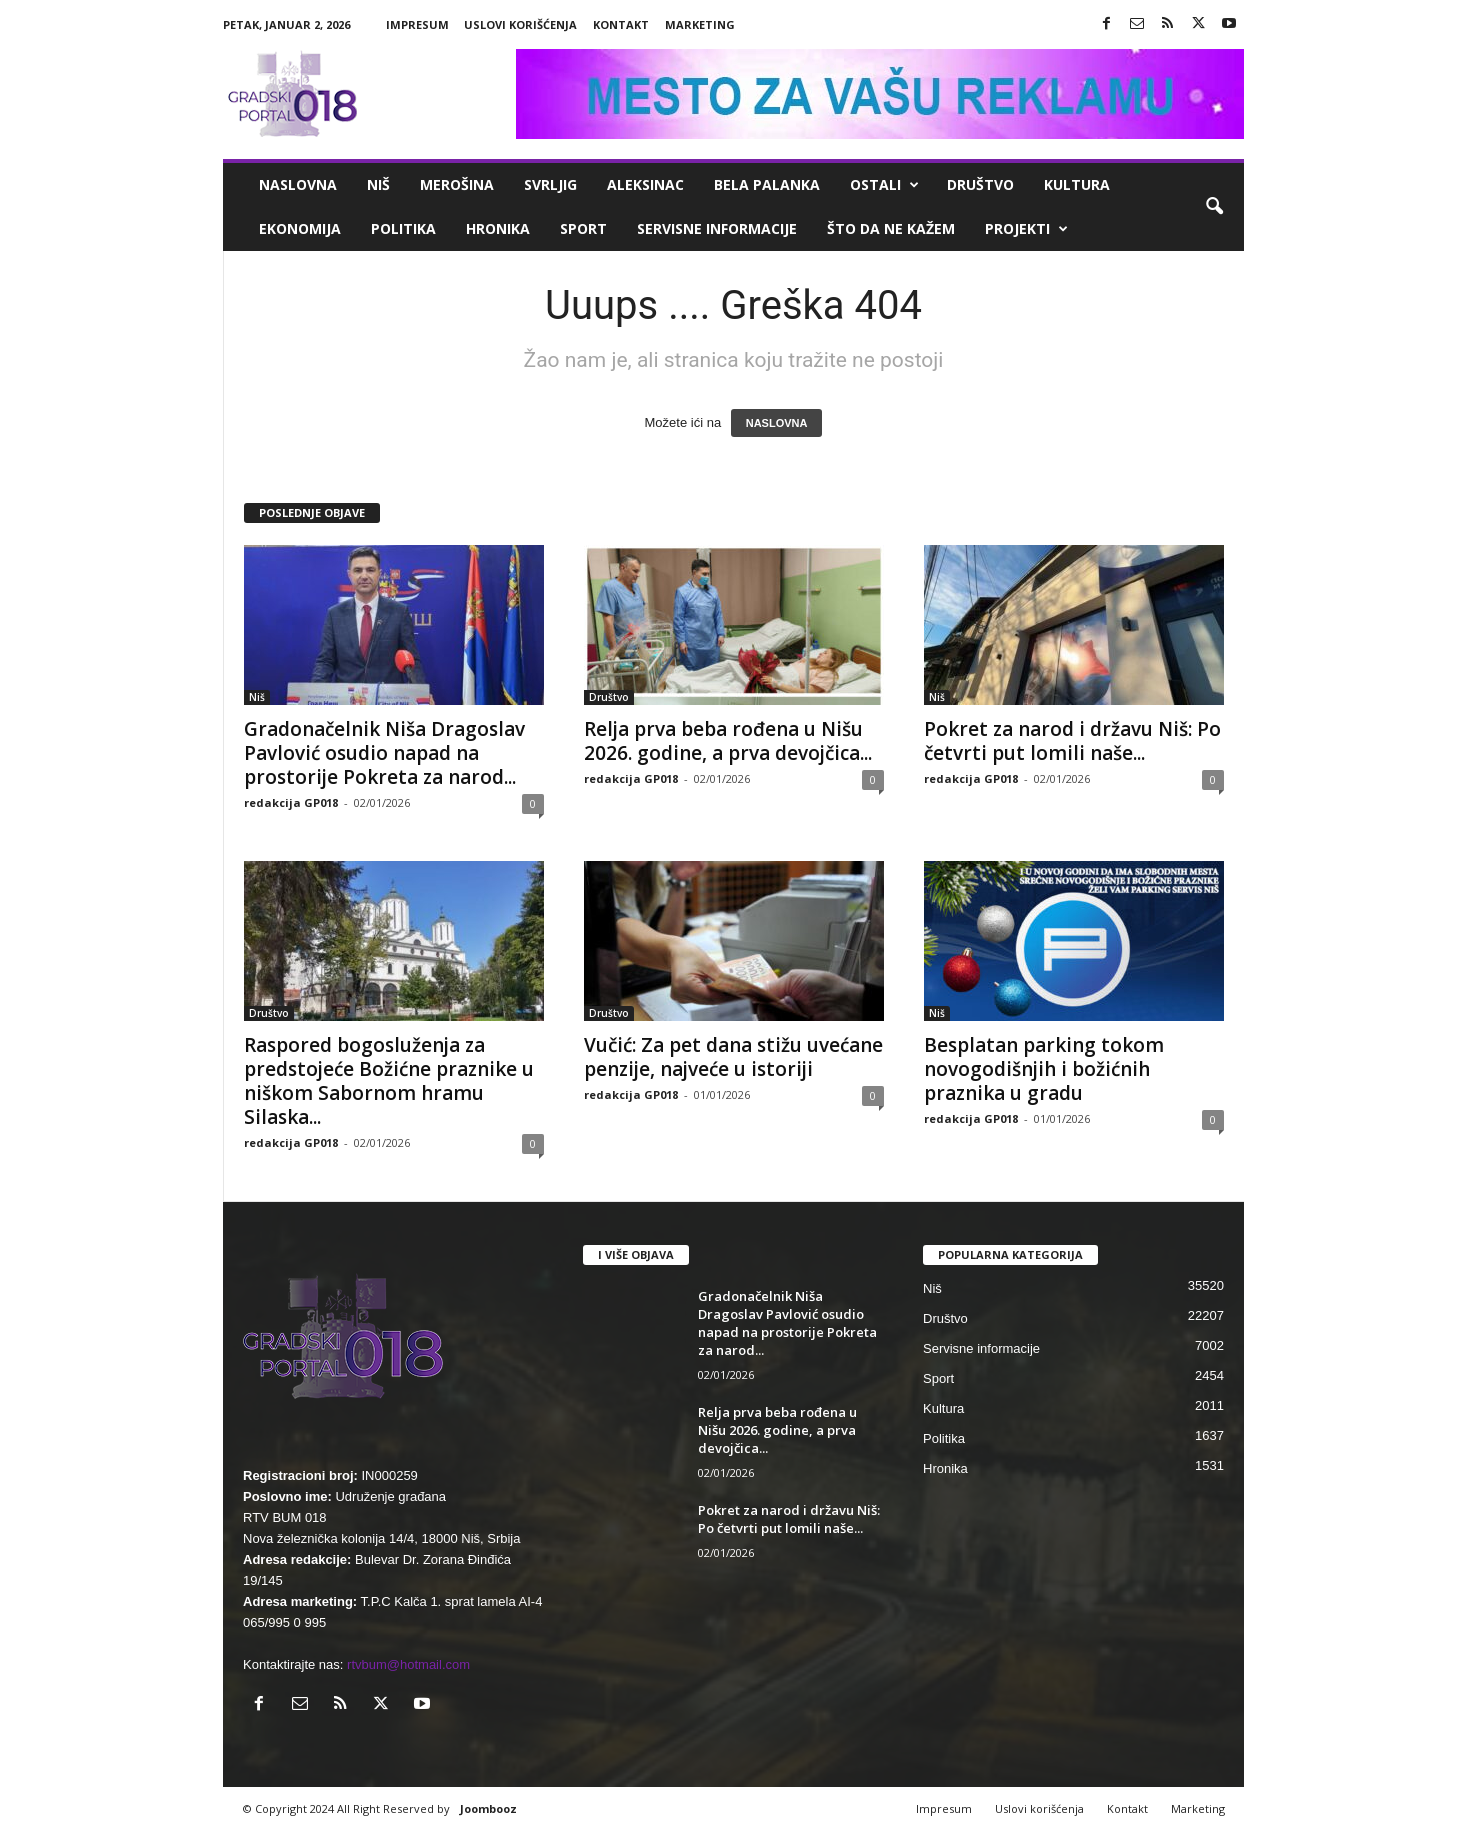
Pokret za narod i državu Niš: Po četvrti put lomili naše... (1072, 741)
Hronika (498, 228)
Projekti (1026, 229)
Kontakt (621, 24)
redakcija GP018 (291, 802)
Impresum (417, 24)
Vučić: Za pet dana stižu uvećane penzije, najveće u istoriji (733, 1057)
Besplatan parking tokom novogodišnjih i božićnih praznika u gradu (1044, 1069)
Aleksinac (645, 184)
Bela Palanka (767, 184)
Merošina (457, 184)
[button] (1214, 207)
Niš (378, 184)
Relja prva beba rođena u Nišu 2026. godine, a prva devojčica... (728, 741)
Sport (583, 228)
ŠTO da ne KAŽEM (891, 228)
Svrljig (550, 184)
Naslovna (298, 184)
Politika (403, 228)
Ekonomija (300, 228)
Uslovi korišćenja (520, 24)
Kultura (1077, 184)
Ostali (884, 185)
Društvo (980, 184)
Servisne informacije (717, 228)
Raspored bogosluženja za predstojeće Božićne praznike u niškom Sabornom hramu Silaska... (389, 1081)
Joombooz (488, 1808)
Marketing (700, 24)
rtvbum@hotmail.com (408, 1664)
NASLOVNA (777, 423)
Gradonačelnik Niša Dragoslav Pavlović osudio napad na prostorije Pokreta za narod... (384, 753)
